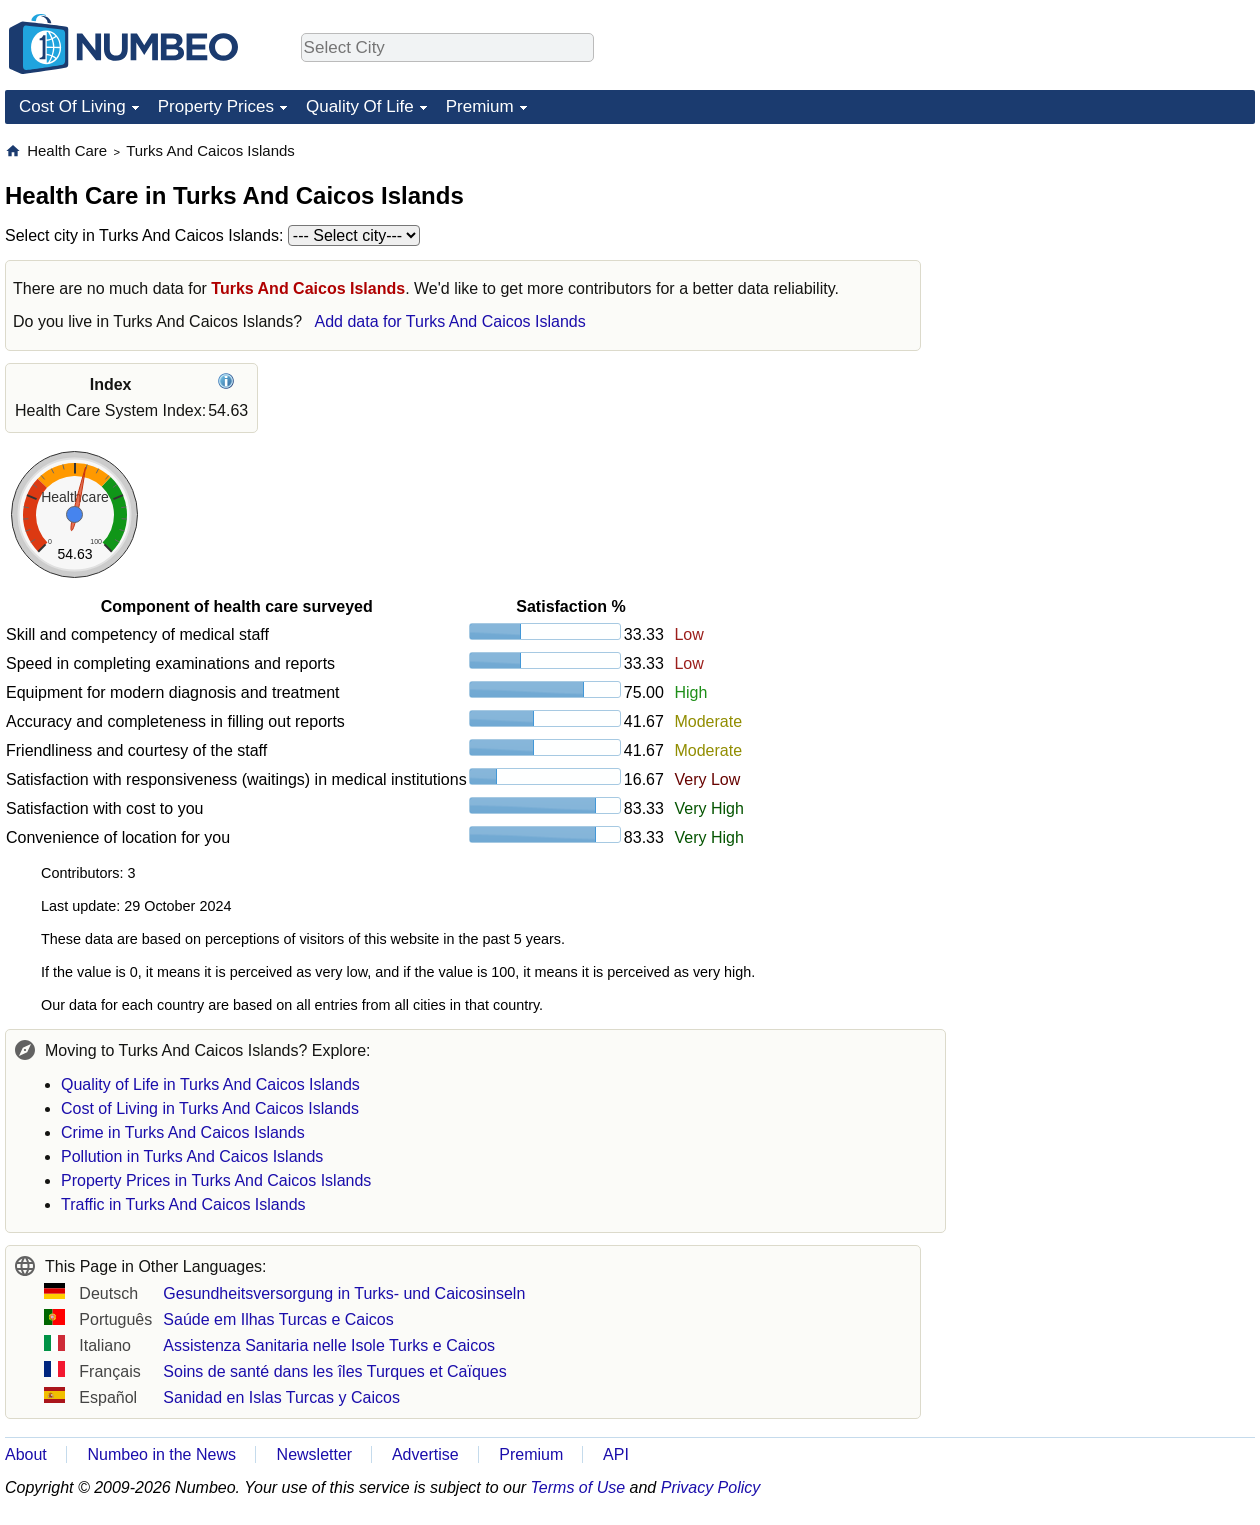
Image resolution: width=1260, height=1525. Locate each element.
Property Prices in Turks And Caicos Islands (216, 1180)
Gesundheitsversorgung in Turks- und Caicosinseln (344, 1293)
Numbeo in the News (161, 1454)
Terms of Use (578, 1487)
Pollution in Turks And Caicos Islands (192, 1156)
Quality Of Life (360, 106)
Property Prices (216, 106)
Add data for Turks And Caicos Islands (449, 321)
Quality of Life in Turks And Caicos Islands (210, 1084)
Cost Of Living (72, 106)
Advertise (425, 1454)
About (26, 1454)
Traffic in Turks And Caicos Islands (183, 1204)
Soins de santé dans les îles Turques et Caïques (334, 1371)
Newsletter (315, 1454)
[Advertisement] (1105, 266)
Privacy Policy (711, 1487)
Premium (480, 106)
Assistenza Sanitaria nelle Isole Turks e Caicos (329, 1345)
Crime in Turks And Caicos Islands (183, 1132)
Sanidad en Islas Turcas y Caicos (281, 1397)
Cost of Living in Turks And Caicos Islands (210, 1108)
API (616, 1454)
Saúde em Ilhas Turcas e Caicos (278, 1319)
